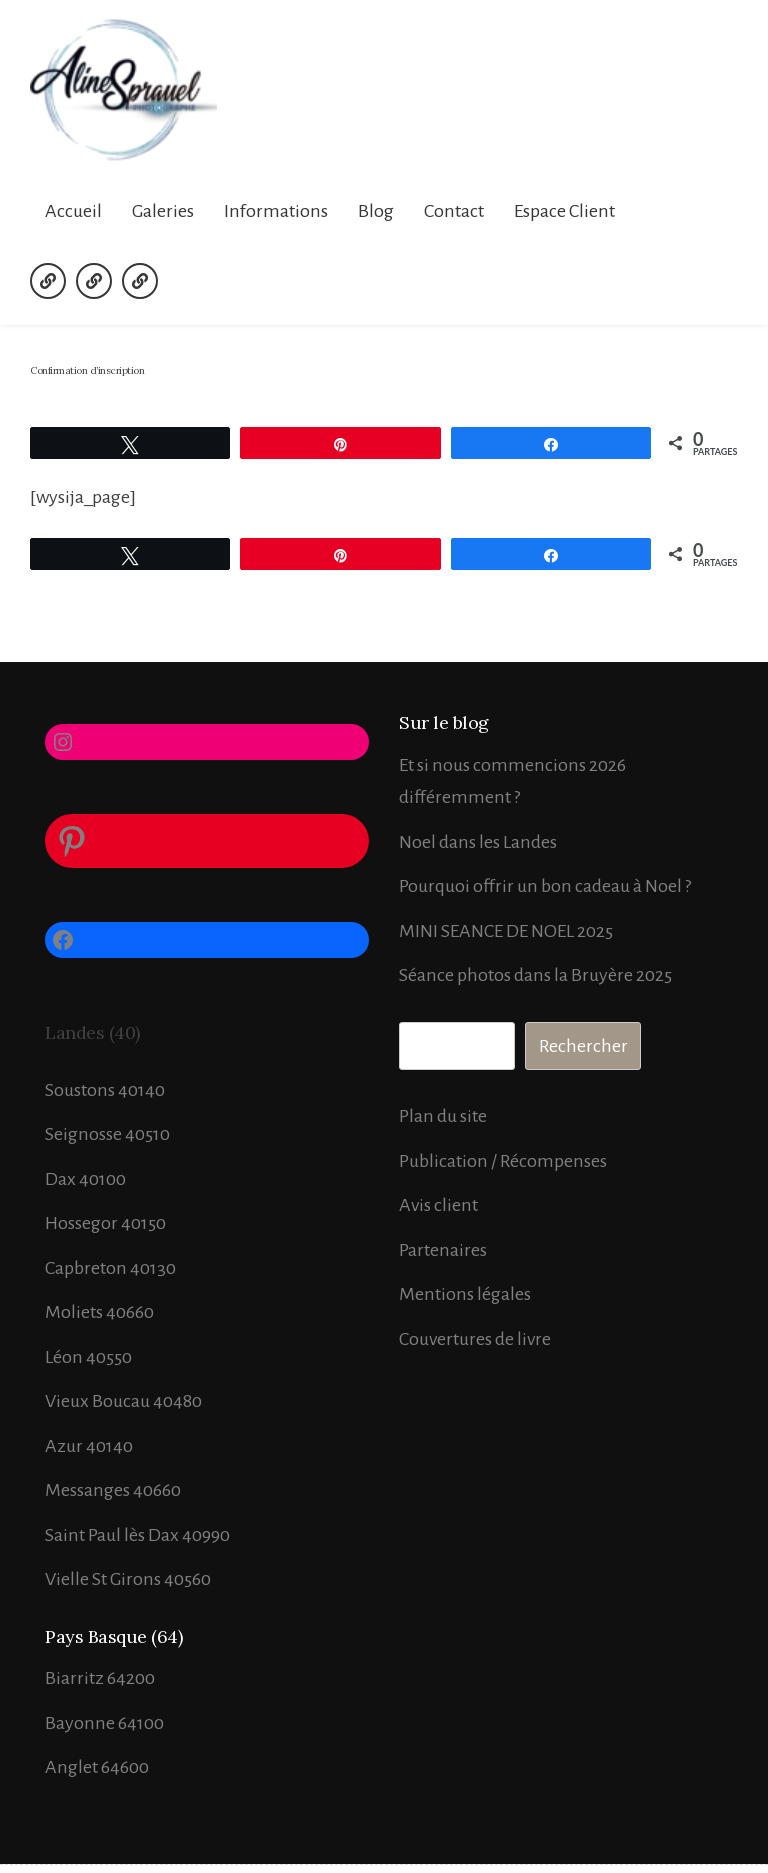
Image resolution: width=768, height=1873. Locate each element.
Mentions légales (465, 1294)
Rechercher (583, 1046)
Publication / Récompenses (503, 1161)
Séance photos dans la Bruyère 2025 (535, 975)
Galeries (163, 211)
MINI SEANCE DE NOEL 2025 (506, 931)
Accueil (73, 211)
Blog (376, 211)
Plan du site (443, 1116)
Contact (454, 211)
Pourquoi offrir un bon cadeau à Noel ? (545, 886)
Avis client (438, 1205)
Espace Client (564, 211)
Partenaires (443, 1250)
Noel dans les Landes (478, 842)
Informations (276, 211)
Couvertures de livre (475, 1339)
